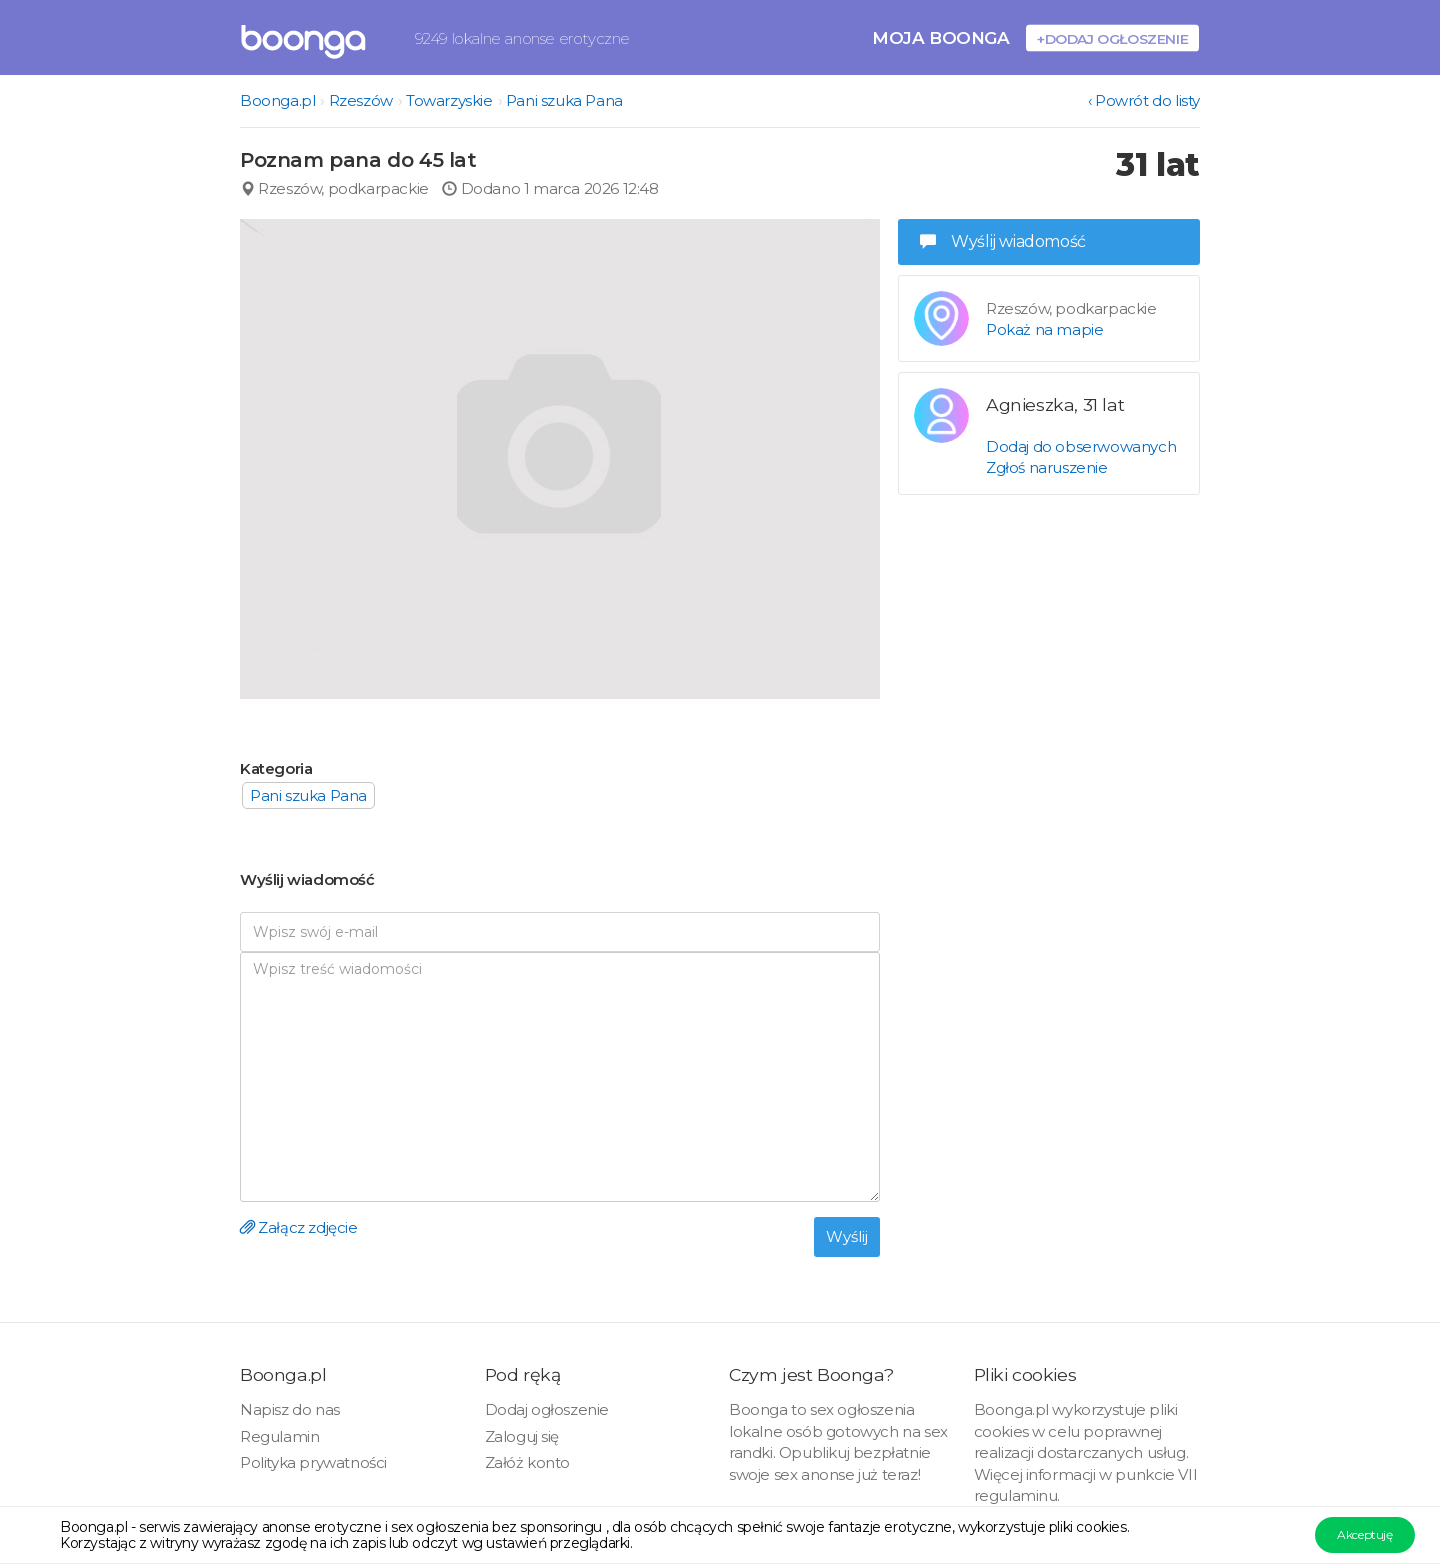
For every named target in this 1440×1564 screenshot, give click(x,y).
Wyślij (847, 1236)
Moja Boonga (941, 37)
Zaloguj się (522, 1436)
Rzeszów (361, 100)
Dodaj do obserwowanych (1081, 446)
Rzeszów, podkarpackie (334, 188)
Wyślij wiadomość (1003, 241)
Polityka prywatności (313, 1462)
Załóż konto (528, 1462)
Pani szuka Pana (564, 100)
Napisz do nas (290, 1409)
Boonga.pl (277, 100)
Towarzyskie (449, 100)
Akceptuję (1364, 1534)
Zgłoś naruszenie (1047, 467)
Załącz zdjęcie (299, 1227)
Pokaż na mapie (1044, 329)
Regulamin (279, 1436)
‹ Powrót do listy (1144, 100)
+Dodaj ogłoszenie (1112, 38)
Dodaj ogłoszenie (547, 1409)
